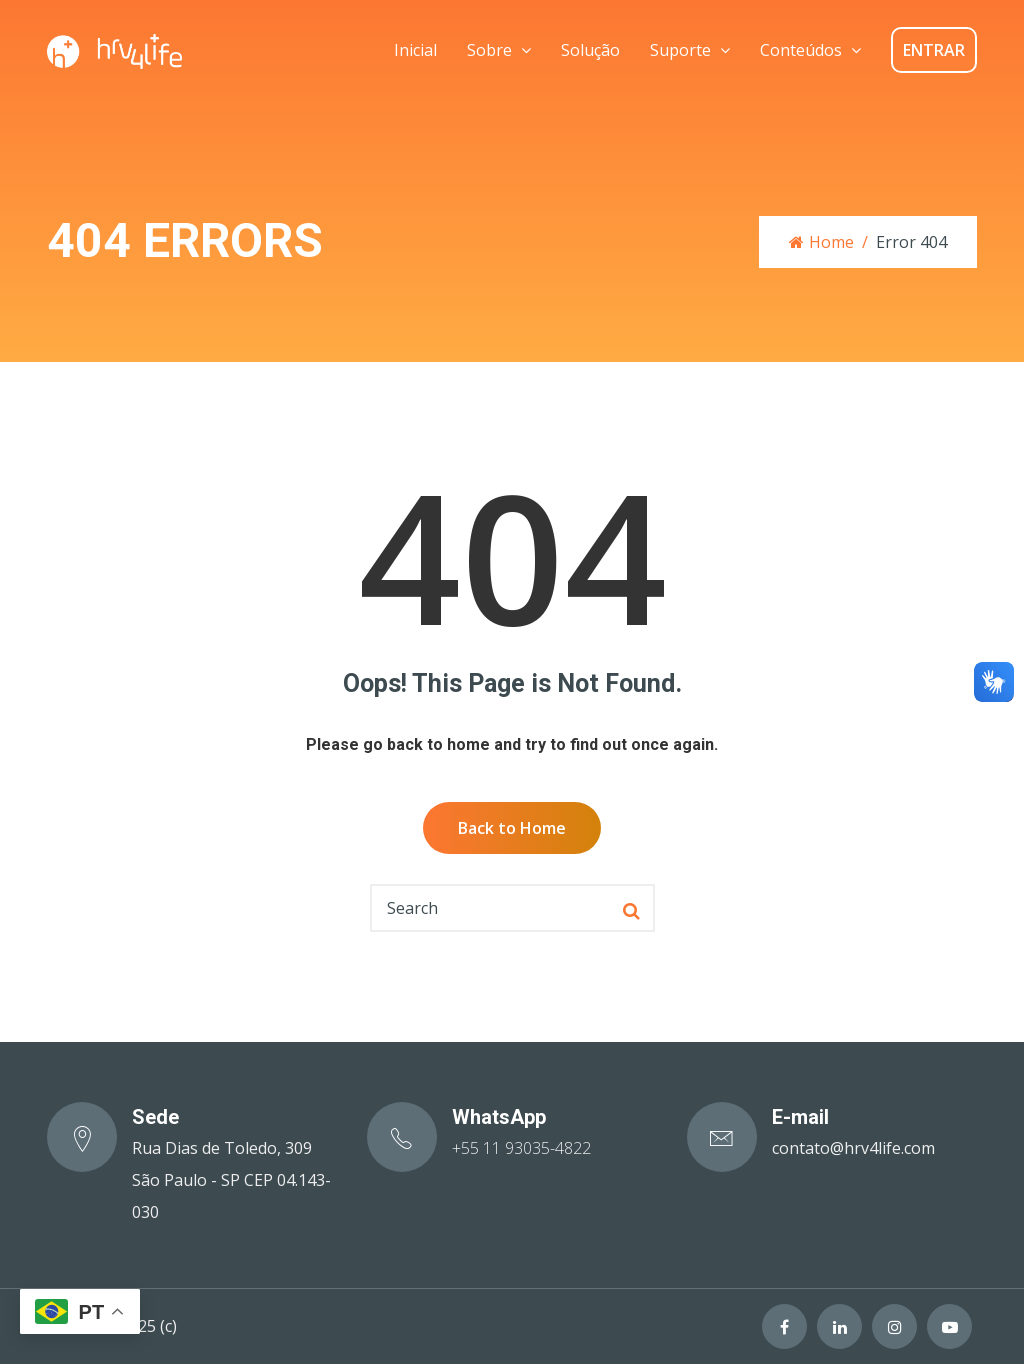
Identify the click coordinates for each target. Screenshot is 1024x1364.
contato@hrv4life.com (853, 1148)
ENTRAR (934, 50)
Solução (590, 50)
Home (821, 242)
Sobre (489, 50)
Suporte (680, 50)
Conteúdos (801, 50)
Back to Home (512, 828)
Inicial (415, 50)
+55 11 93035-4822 (521, 1148)
